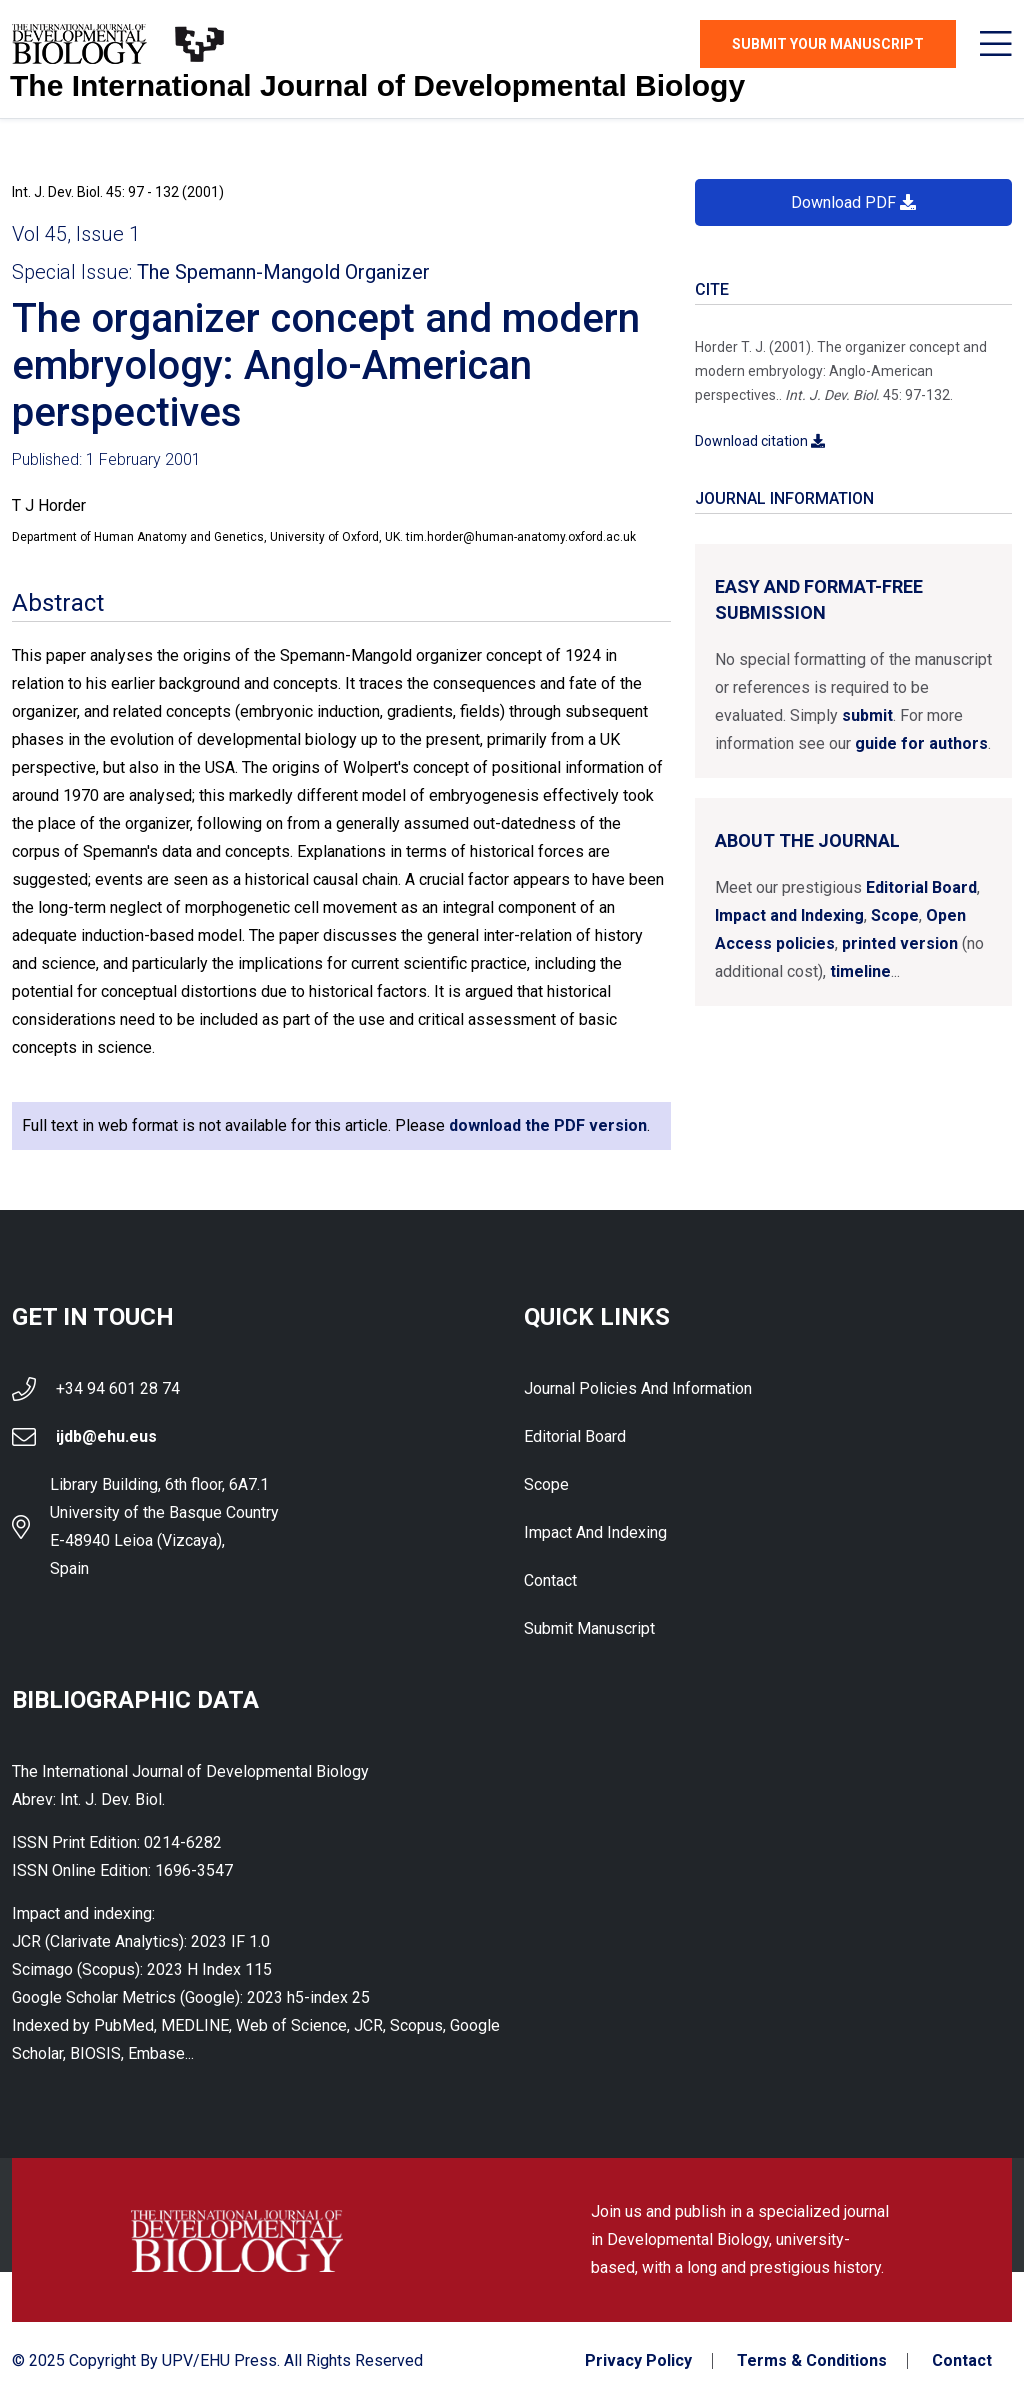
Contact (550, 1580)
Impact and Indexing (789, 915)
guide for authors (921, 743)
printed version (900, 943)
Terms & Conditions (812, 2361)
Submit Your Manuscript (828, 44)
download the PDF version (548, 1125)
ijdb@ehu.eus (106, 1436)
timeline (860, 971)
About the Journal (807, 840)
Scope (895, 915)
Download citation (760, 441)
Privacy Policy (638, 2361)
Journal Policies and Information (638, 1388)
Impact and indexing (595, 1532)
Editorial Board (921, 887)
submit (867, 715)
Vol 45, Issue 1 (76, 234)
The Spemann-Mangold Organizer (283, 272)
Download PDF (853, 202)
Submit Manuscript (589, 1628)
